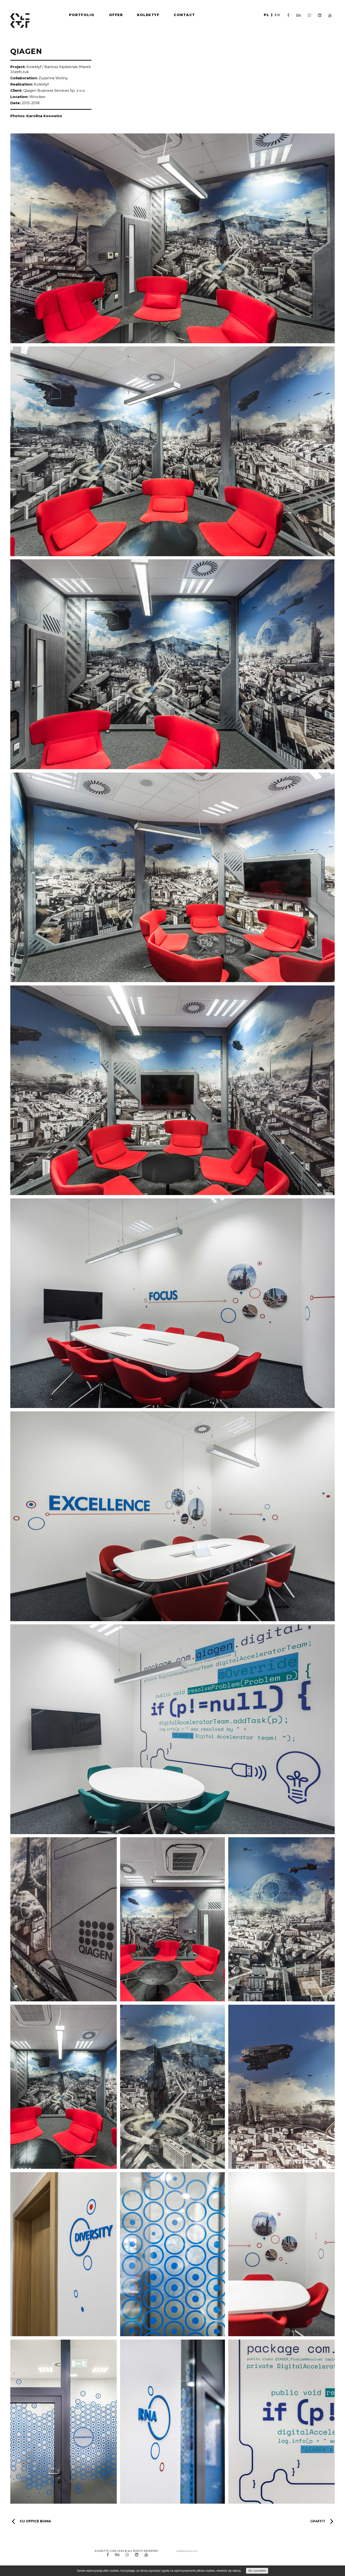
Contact (184, 15)
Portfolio (82, 15)
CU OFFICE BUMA (31, 2521)
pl (266, 15)
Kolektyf (148, 15)
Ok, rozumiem (257, 2570)
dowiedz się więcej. (229, 2570)
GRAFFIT (321, 2521)
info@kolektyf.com (187, 2551)
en (277, 15)
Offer (116, 15)
